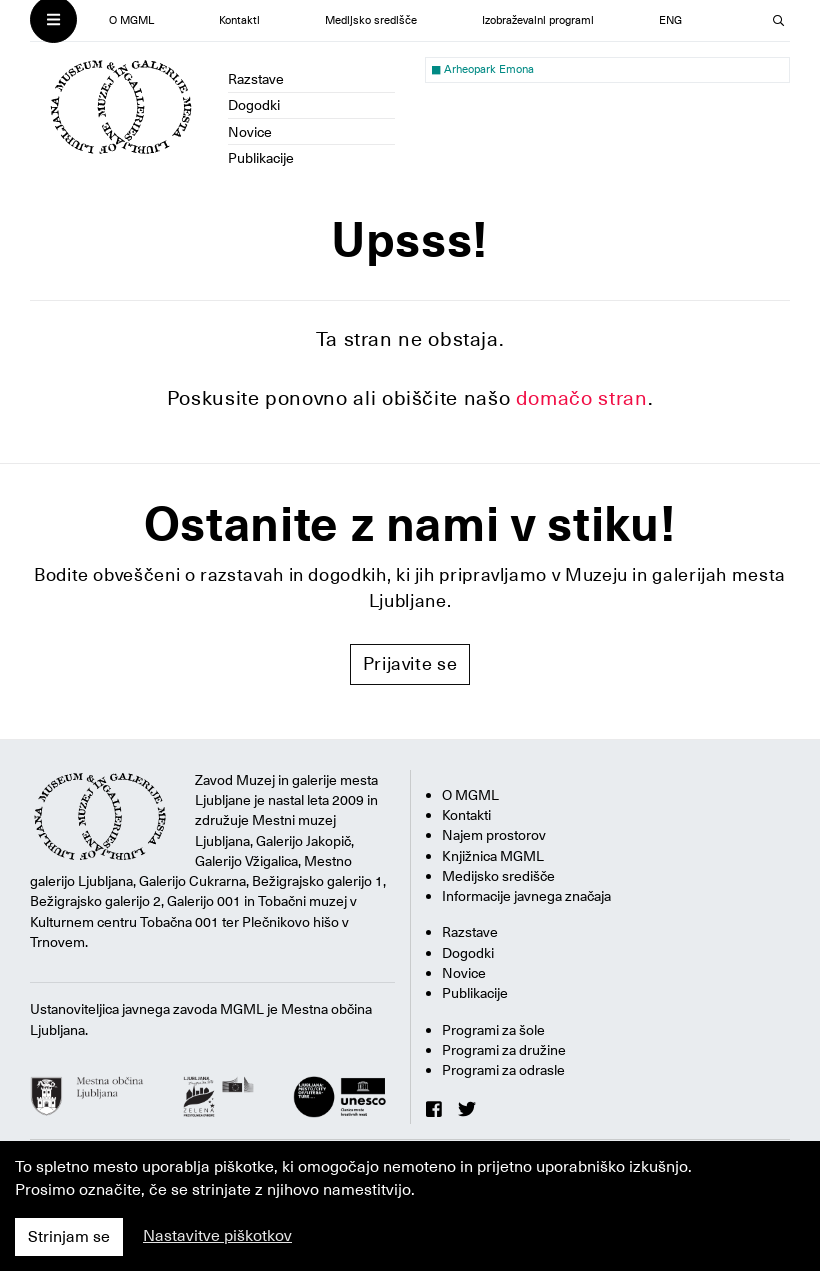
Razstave (256, 79)
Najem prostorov (494, 835)
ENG (670, 20)
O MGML (131, 20)
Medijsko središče (371, 20)
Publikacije (261, 158)
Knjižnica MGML (493, 856)
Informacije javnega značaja (526, 896)
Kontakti (239, 20)
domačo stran (582, 398)
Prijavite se (410, 663)
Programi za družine (504, 1050)
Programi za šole (493, 1030)
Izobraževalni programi (538, 20)
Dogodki (254, 105)
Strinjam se (69, 1237)
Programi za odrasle (503, 1070)
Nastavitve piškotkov (217, 1236)
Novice (250, 132)
